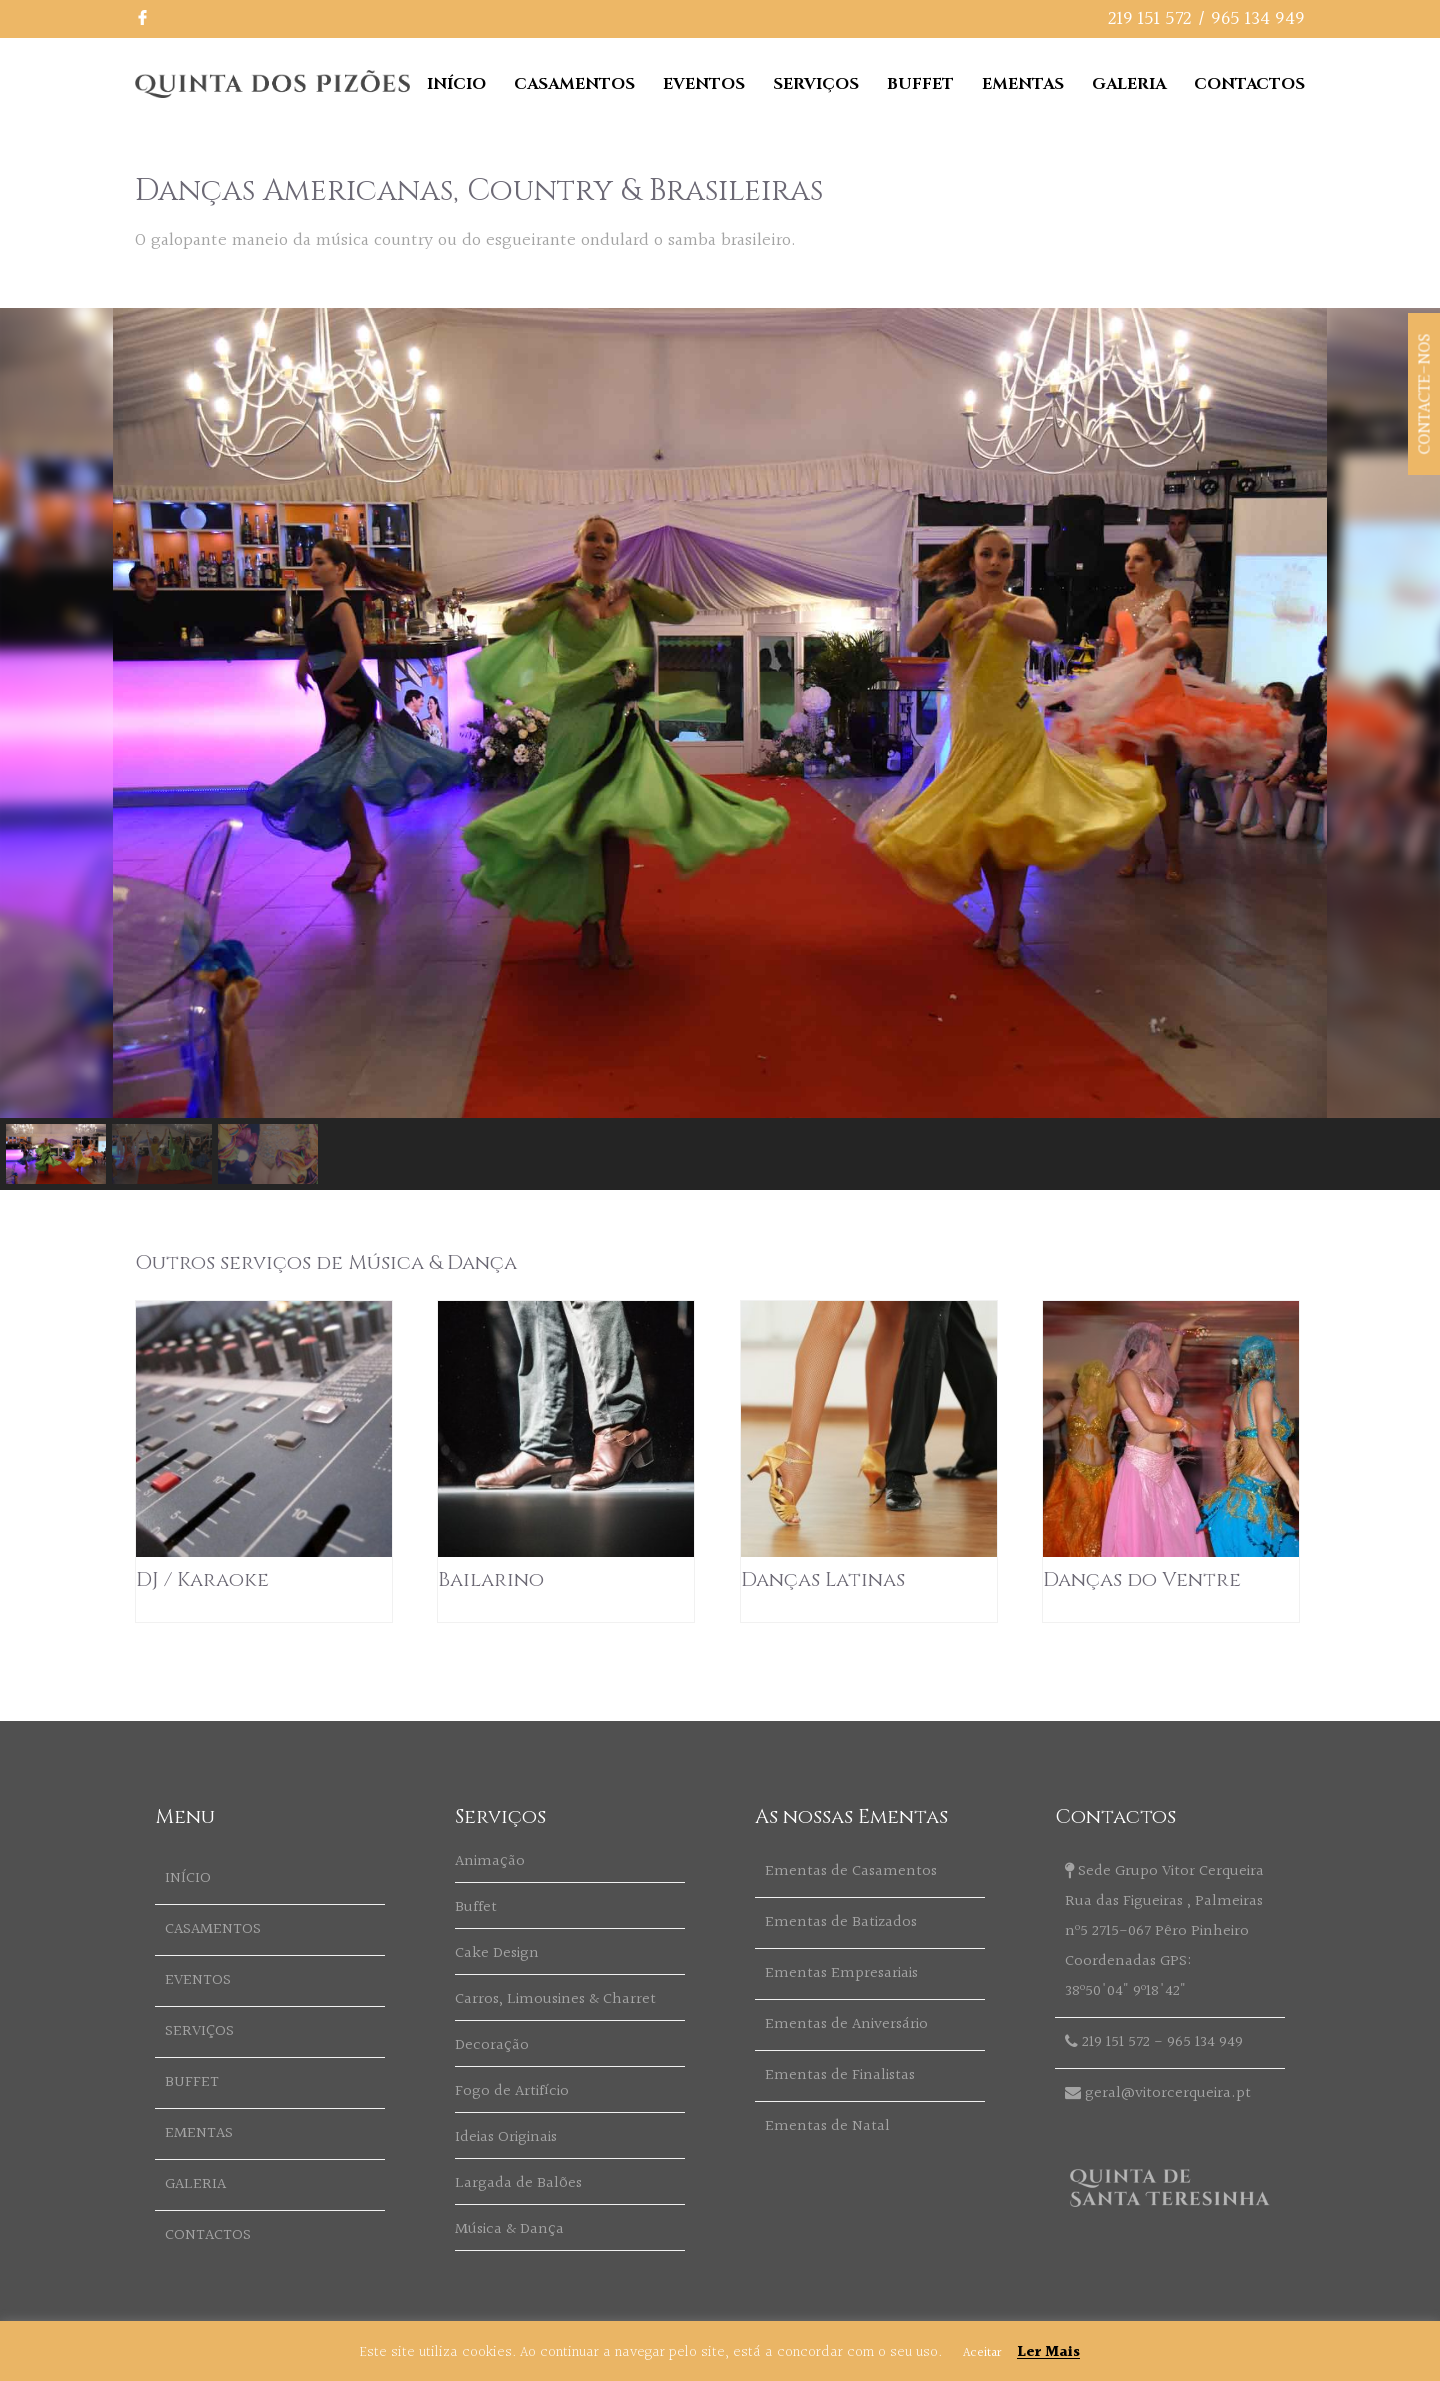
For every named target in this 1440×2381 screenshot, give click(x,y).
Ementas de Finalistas (840, 2075)
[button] (56, 1154)
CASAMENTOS (574, 84)
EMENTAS (1023, 84)
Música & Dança (509, 2229)
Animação (490, 1861)
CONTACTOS (1249, 84)
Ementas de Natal (827, 2126)
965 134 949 (1258, 19)
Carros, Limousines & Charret (555, 1999)
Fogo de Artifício (512, 2091)
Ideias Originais (506, 2137)
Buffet (476, 1907)
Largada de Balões (518, 2183)
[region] (720, 749)
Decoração (492, 2045)
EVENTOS (704, 84)
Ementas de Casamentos (851, 1871)
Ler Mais (1048, 2352)
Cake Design (497, 1953)
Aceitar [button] (982, 2353)
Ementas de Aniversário (846, 2024)
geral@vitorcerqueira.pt (1168, 2093)
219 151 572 (1150, 19)
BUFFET (920, 84)
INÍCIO (456, 84)
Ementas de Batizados (841, 1922)
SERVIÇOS (816, 84)
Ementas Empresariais (841, 1973)
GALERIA (1129, 84)
